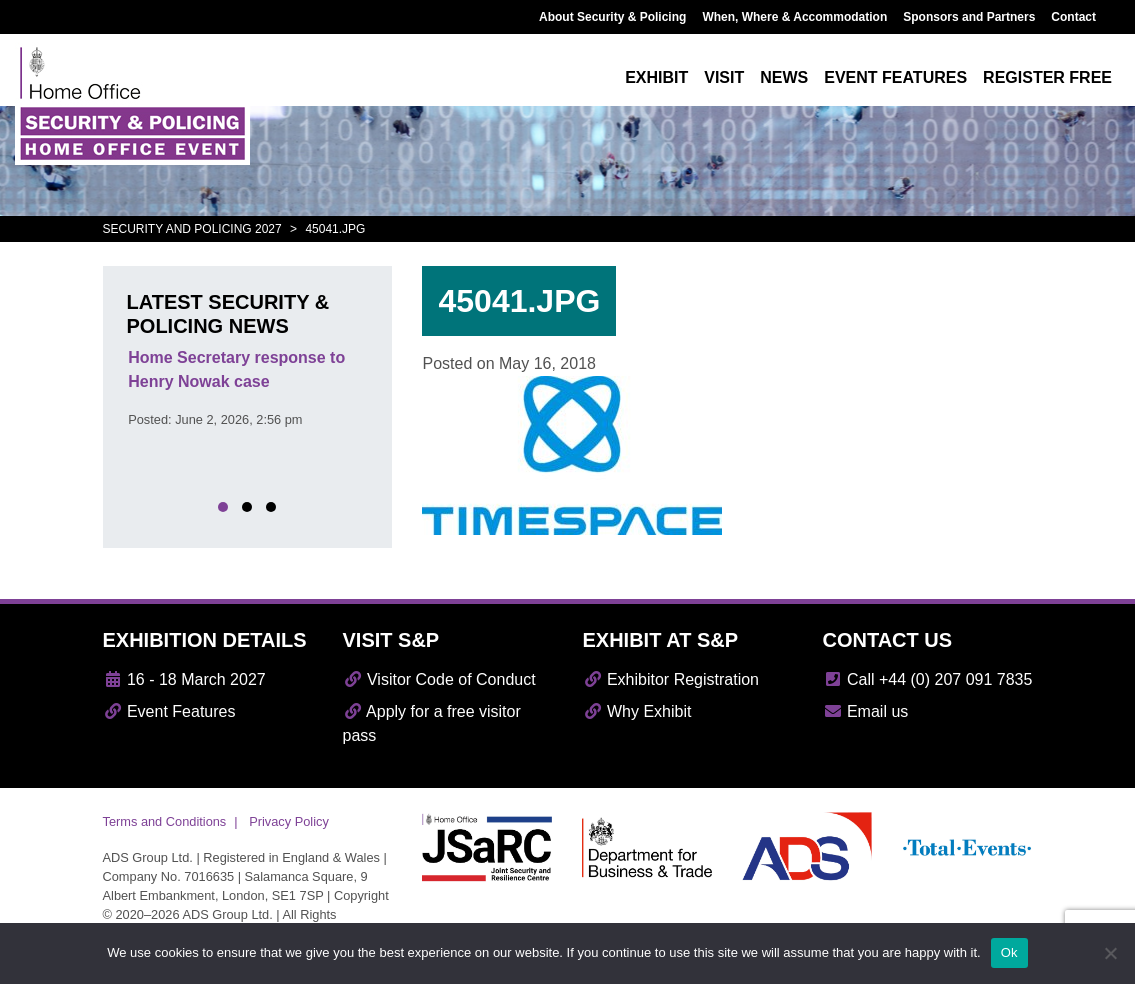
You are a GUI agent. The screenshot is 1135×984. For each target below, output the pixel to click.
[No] (1110, 953)
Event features (895, 77)
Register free (1047, 77)
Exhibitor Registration (671, 679)
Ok (1009, 952)
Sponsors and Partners (969, 17)
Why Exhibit (637, 711)
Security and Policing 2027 (192, 229)
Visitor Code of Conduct (439, 679)
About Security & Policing (612, 17)
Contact (1073, 17)
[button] (223, 507)
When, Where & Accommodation (794, 17)
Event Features (169, 711)
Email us (866, 711)
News (784, 77)
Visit (724, 77)
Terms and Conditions (165, 821)
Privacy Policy (289, 821)
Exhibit (656, 77)
